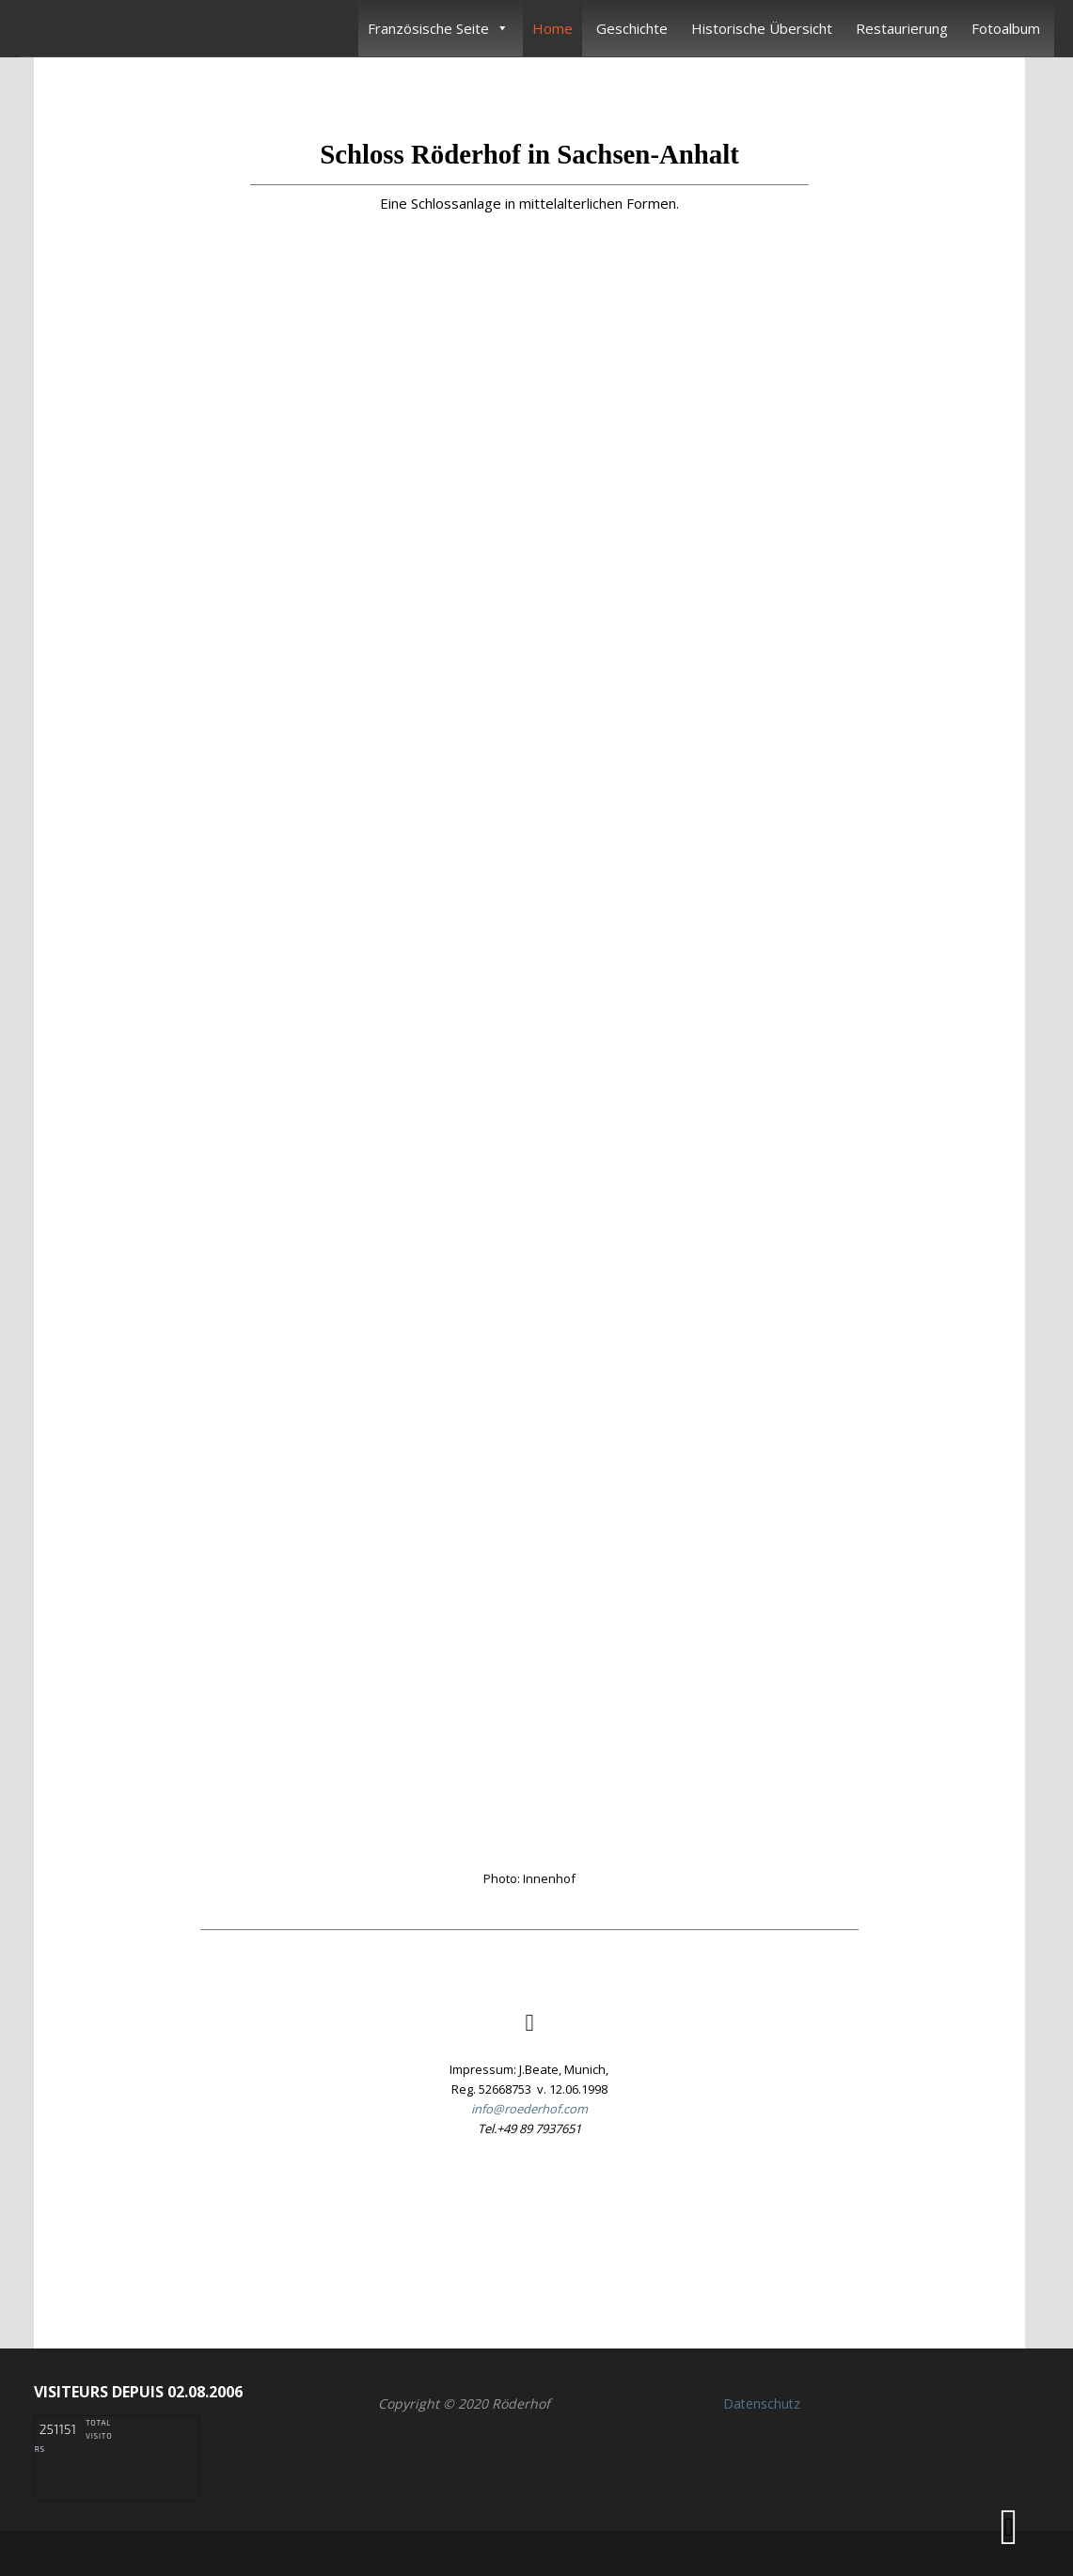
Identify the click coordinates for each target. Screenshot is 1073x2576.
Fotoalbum (1005, 28)
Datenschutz (761, 2403)
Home (552, 28)
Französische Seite (438, 28)
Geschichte (632, 28)
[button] (529, 2234)
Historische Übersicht (761, 28)
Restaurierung (902, 28)
